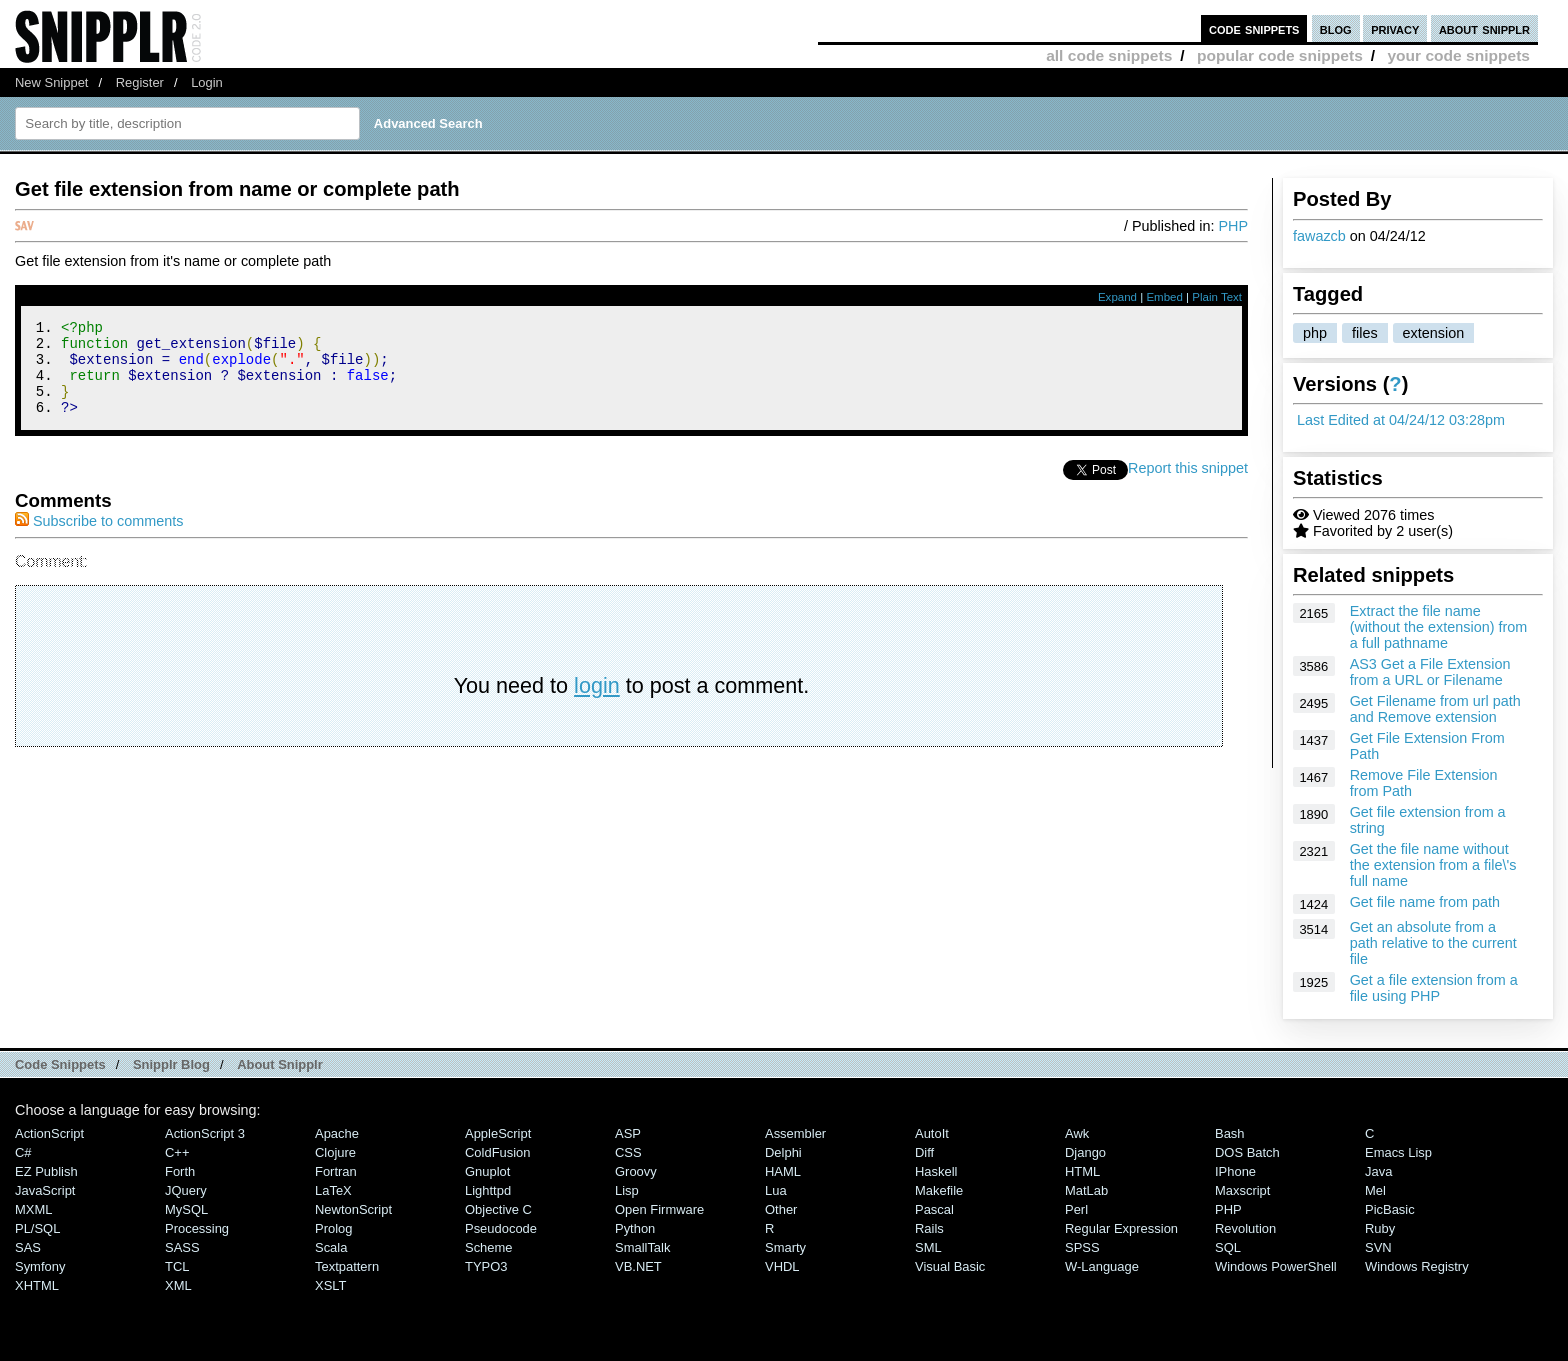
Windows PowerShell (1276, 1266)
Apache (337, 1133)
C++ (177, 1152)
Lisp (627, 1190)
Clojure (335, 1152)
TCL (177, 1266)
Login (207, 82)
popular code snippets (1280, 55)
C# (23, 1152)
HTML (1082, 1171)
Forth (180, 1171)
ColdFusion (498, 1152)
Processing (197, 1228)
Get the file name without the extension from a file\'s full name (1433, 865)
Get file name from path (1425, 902)
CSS (628, 1152)
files (1365, 333)
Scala (331, 1247)
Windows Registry (1417, 1266)
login (597, 703)
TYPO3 (486, 1266)
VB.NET (638, 1266)
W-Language (1102, 1266)
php (1315, 333)
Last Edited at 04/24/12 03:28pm (1401, 420)
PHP (1233, 226)
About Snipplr (280, 1064)
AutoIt (932, 1133)
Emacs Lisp (1398, 1152)
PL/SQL (37, 1228)
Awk (1077, 1133)
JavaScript (45, 1190)
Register (140, 82)
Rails (929, 1228)
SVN (1378, 1247)
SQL (1228, 1247)
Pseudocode (501, 1228)
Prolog (333, 1228)
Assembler (795, 1133)
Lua (776, 1190)
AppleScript (498, 1133)
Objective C (498, 1209)
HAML (783, 1171)
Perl (1076, 1209)
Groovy (636, 1171)
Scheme (489, 1247)
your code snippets (1458, 55)
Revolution (1245, 1228)
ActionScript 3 (205, 1133)
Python (635, 1228)
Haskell (936, 1171)
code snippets (1254, 28)
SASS (182, 1247)
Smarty (785, 1247)
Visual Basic (950, 1266)
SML (928, 1247)
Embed (1164, 297)
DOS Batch (1247, 1152)
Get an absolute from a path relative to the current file (1433, 943)
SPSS (1082, 1247)
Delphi (783, 1152)
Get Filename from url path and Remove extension (1435, 709)
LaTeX (333, 1190)
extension (1434, 333)
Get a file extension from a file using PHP (1434, 988)
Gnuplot (487, 1171)
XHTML (37, 1285)
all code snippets (1109, 55)
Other (781, 1209)
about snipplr (1484, 28)
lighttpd (488, 1190)
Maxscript (1242, 1190)
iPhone (1235, 1171)
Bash (1230, 1133)
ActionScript (49, 1133)
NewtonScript (353, 1209)
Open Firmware (659, 1209)
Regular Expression (1121, 1228)
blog (1336, 28)
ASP (628, 1133)
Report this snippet (1188, 486)
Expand (1117, 297)
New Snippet (51, 82)
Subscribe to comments (99, 539)
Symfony (40, 1266)
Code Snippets (60, 1064)
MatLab (1086, 1190)
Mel (1375, 1190)
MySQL (186, 1209)
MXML (33, 1209)
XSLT (330, 1285)
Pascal (934, 1209)
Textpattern (347, 1266)
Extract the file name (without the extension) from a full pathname (1439, 627)
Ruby (1380, 1228)
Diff (924, 1152)
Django (1085, 1152)
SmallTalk (642, 1247)
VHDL (782, 1266)
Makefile (939, 1190)
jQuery (186, 1190)
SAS (28, 1247)
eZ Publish (46, 1171)
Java (1378, 1171)
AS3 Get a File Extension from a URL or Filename (1430, 672)
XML (178, 1285)
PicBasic (1390, 1209)
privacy (1395, 28)
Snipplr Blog (171, 1064)
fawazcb (1319, 236)
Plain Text (1217, 297)
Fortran (336, 1171)
